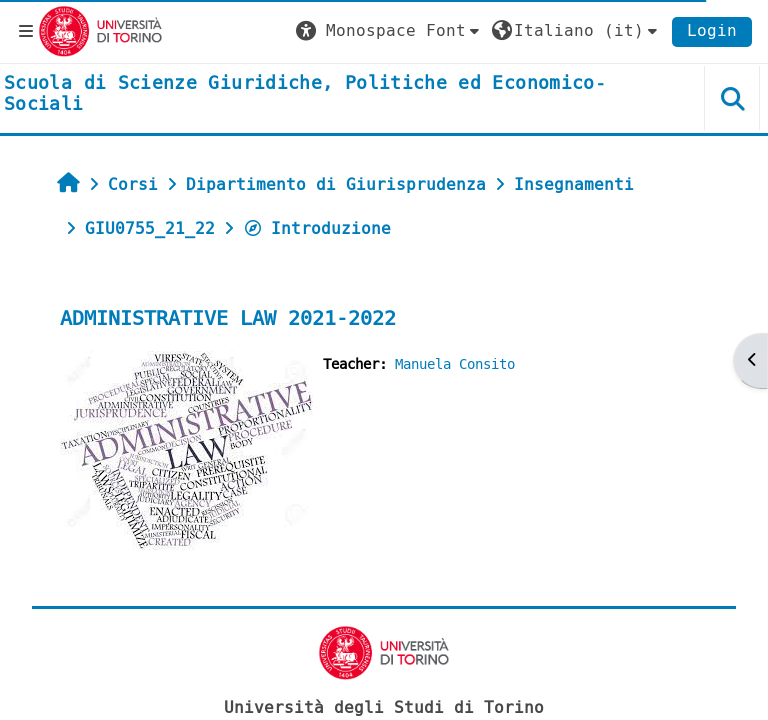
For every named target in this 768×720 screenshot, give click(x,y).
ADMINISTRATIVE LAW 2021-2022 (228, 318)
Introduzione (317, 228)
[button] (390, 31)
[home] (320, 94)
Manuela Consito (455, 364)
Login (712, 30)
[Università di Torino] (100, 30)
